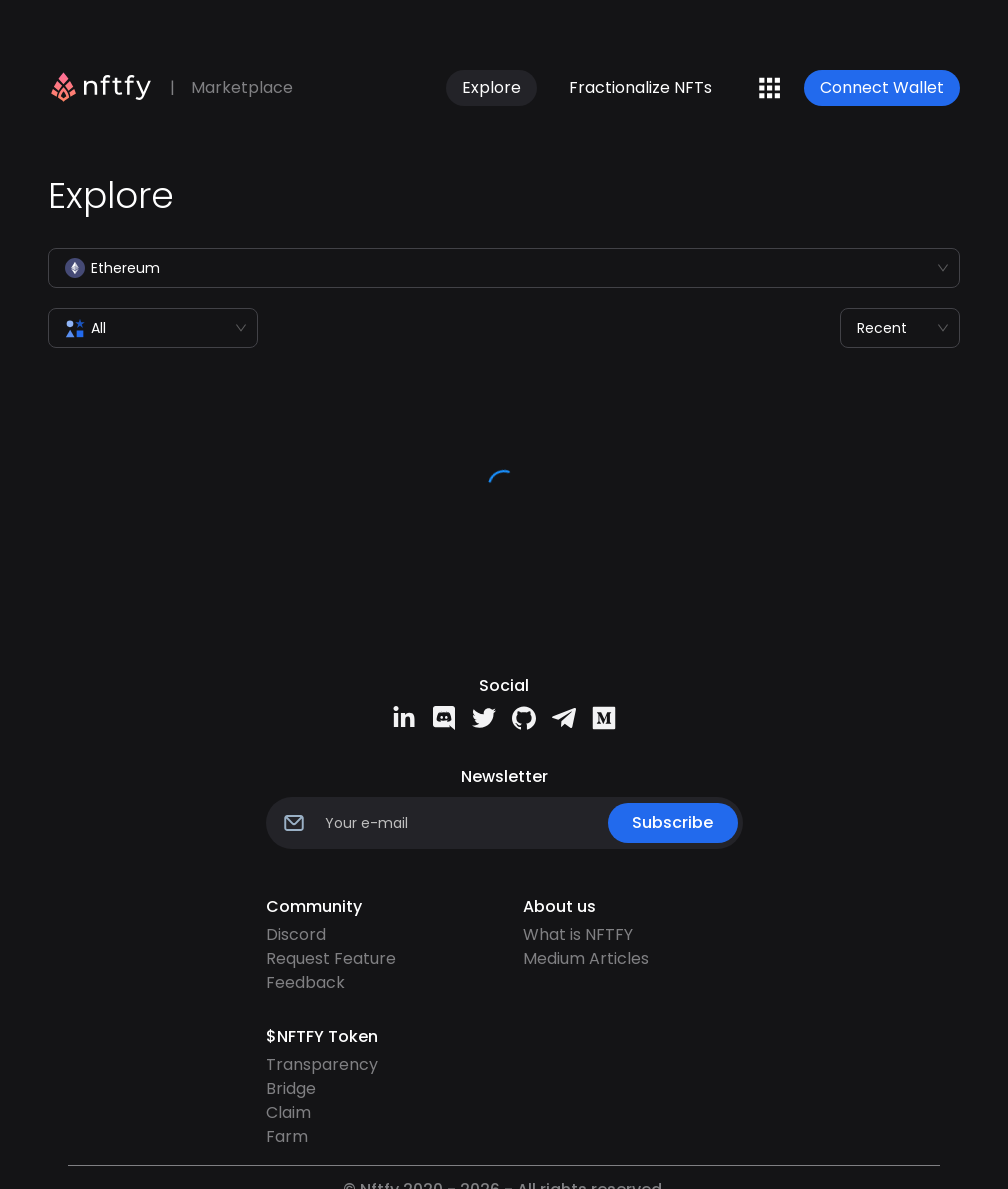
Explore (491, 87)
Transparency (322, 1064)
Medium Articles (586, 958)
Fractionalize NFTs (640, 87)
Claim (288, 1112)
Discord (296, 934)
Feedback (305, 982)
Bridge (291, 1088)
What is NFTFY (578, 934)
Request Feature (331, 958)
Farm (287, 1136)
